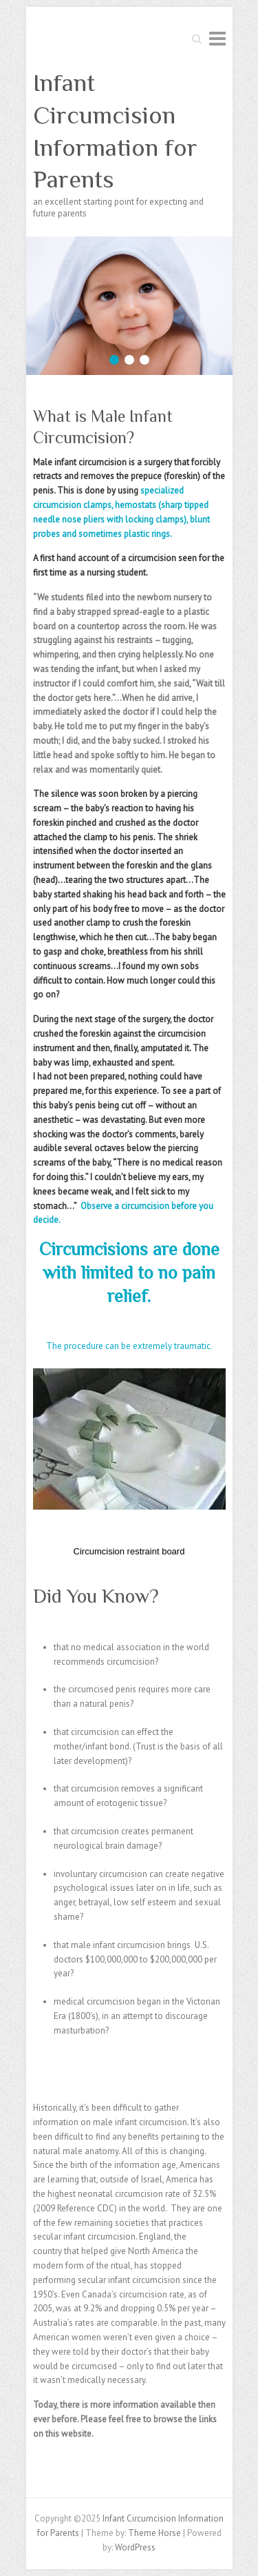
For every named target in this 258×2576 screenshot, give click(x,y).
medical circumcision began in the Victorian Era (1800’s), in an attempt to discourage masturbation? (137, 2016)
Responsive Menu (217, 38)
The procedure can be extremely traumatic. (129, 1346)
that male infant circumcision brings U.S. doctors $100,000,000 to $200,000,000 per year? (135, 1959)
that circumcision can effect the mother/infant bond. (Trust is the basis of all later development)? (138, 1746)
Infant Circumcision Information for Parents (115, 131)
